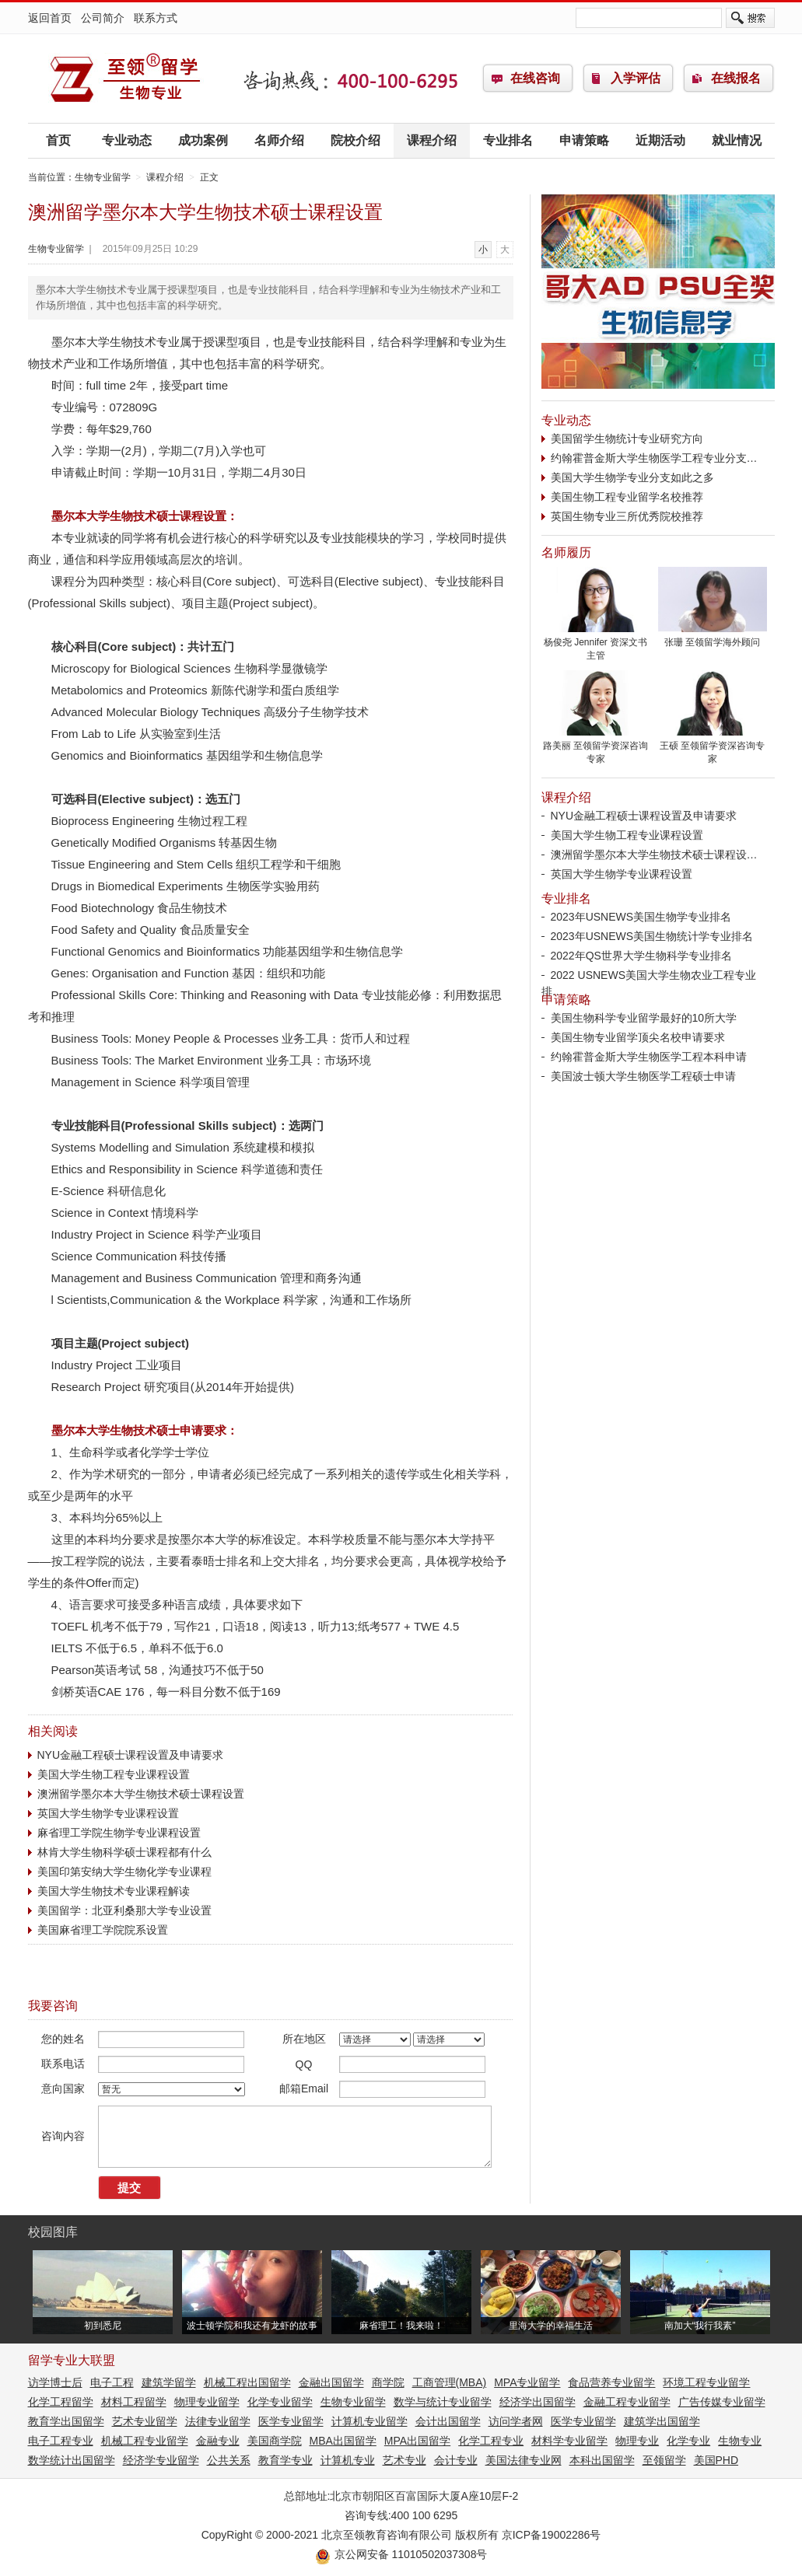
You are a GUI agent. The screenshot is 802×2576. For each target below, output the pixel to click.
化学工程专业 (491, 2440)
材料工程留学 (133, 2402)
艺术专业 (404, 2460)
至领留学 (664, 2460)
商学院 (388, 2382)
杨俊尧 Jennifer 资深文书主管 (595, 644)
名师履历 (566, 552)
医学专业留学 (291, 2421)
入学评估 (635, 78)
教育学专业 (285, 2460)
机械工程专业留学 (144, 2440)
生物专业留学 (125, 78)
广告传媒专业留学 (721, 2402)
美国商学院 (274, 2440)
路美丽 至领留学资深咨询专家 (595, 747)
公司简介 (102, 18)
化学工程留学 (60, 2402)
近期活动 (660, 140)
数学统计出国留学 (71, 2460)
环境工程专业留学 (706, 2382)
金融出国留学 (331, 2382)
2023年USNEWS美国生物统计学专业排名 (652, 936)
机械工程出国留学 (247, 2382)
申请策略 (584, 140)
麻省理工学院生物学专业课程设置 (119, 1832)
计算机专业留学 (369, 2421)
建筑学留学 (169, 2382)
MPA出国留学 (417, 2440)
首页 (58, 140)
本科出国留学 (602, 2460)
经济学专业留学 (161, 2460)
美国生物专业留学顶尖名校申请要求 (638, 1037)
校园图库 (53, 2232)
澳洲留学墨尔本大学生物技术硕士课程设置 (140, 1794)
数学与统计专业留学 (443, 2402)
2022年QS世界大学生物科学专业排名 (641, 955)
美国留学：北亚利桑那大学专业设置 (124, 1910)
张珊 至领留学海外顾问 (712, 637)
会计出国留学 (448, 2421)
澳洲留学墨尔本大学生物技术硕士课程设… (654, 854)
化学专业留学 (280, 2402)
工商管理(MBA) (449, 2382)
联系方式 (155, 18)
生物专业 (740, 2440)
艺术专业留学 (144, 2421)
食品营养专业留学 (611, 2382)
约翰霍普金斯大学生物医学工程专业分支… (654, 458)
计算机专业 (347, 2460)
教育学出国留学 (66, 2421)
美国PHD (716, 2460)
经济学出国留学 (537, 2402)
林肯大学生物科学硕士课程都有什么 (124, 1852)
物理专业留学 (207, 2402)
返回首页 (50, 18)
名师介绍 (279, 140)
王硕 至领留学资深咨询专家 (712, 747)
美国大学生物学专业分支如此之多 (632, 477)
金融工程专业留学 (627, 2402)
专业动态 (127, 140)
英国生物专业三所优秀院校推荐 (627, 516)
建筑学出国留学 (662, 2421)
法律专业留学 (217, 2421)
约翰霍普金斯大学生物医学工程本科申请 (649, 1056)
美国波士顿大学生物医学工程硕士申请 (643, 1076)
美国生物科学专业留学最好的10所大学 (644, 1018)
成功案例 (203, 140)
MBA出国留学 (343, 2440)
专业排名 (508, 140)
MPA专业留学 (527, 2382)
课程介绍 (432, 140)
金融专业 (218, 2440)
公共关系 (228, 2460)
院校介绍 (355, 140)
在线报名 (736, 78)
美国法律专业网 (523, 2460)
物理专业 (637, 2440)
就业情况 (737, 140)
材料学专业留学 (569, 2440)
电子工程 (112, 2382)
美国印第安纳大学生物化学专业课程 (124, 1871)
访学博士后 (55, 2382)
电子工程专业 (60, 2440)
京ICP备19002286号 (551, 2535)
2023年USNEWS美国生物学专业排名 (641, 917)
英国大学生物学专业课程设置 (108, 1813)
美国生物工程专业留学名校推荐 (627, 497)
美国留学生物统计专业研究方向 (627, 438)
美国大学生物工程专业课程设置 (113, 1774)
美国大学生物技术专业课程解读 (113, 1891)
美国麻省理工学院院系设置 (102, 1930)
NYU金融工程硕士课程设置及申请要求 (130, 1755)
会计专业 (456, 2460)
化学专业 (688, 2440)
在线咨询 (535, 78)
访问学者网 (516, 2421)
